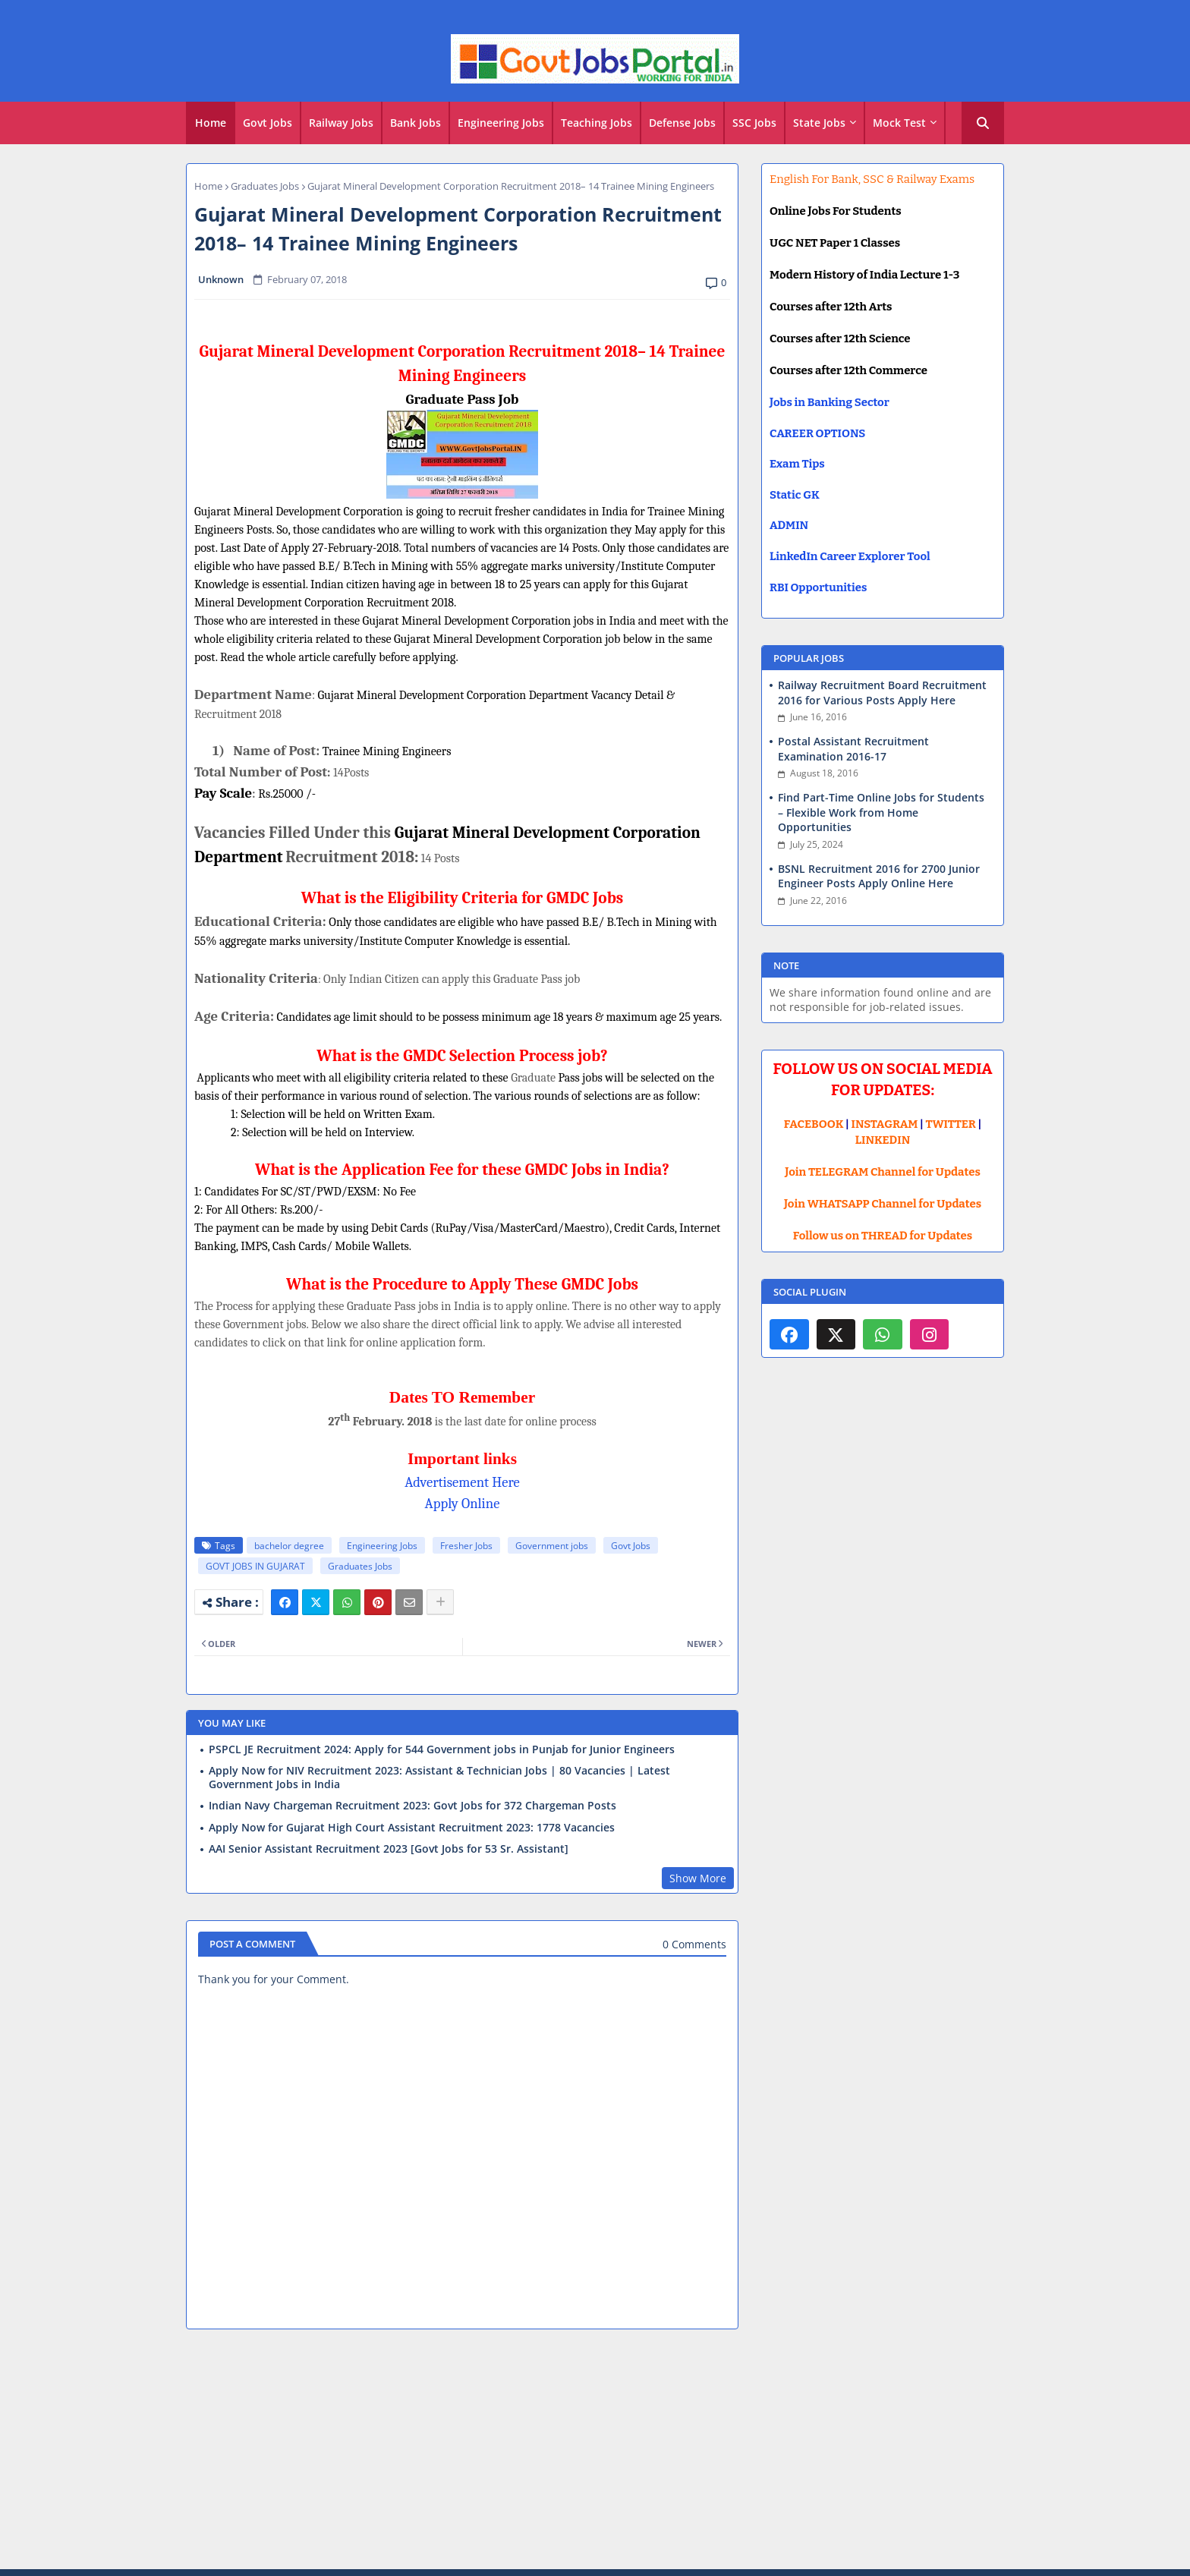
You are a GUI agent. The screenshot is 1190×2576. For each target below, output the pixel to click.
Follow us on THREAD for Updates (882, 1235)
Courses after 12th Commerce (848, 370)
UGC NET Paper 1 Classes (835, 243)
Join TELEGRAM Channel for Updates (883, 1172)
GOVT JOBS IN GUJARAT (255, 1566)
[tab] (210, 123)
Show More (697, 1878)
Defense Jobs (682, 122)
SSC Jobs (754, 122)
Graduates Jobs (265, 186)
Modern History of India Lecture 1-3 (864, 275)
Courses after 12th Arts (831, 306)
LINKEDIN (883, 1140)
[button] (983, 123)
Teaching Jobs (596, 122)
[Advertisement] (595, 2451)
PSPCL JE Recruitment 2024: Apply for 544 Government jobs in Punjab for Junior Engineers (442, 1749)
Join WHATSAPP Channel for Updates (882, 1204)
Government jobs (551, 1545)
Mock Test (899, 122)
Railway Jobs (341, 122)
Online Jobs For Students (836, 211)
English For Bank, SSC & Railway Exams (872, 179)
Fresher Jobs (466, 1545)
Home (210, 122)
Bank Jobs (415, 122)
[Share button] (440, 1602)
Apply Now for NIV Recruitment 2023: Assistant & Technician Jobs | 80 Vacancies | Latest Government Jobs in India (439, 1777)
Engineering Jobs (501, 122)
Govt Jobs (267, 122)
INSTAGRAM (885, 1124)
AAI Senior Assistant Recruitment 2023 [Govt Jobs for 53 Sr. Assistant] (388, 1849)
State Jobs (819, 122)
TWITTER (950, 1124)
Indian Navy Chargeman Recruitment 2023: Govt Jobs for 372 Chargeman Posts (412, 1805)
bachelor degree (289, 1545)
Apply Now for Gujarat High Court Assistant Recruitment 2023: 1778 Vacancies (412, 1827)
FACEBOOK (814, 1124)
